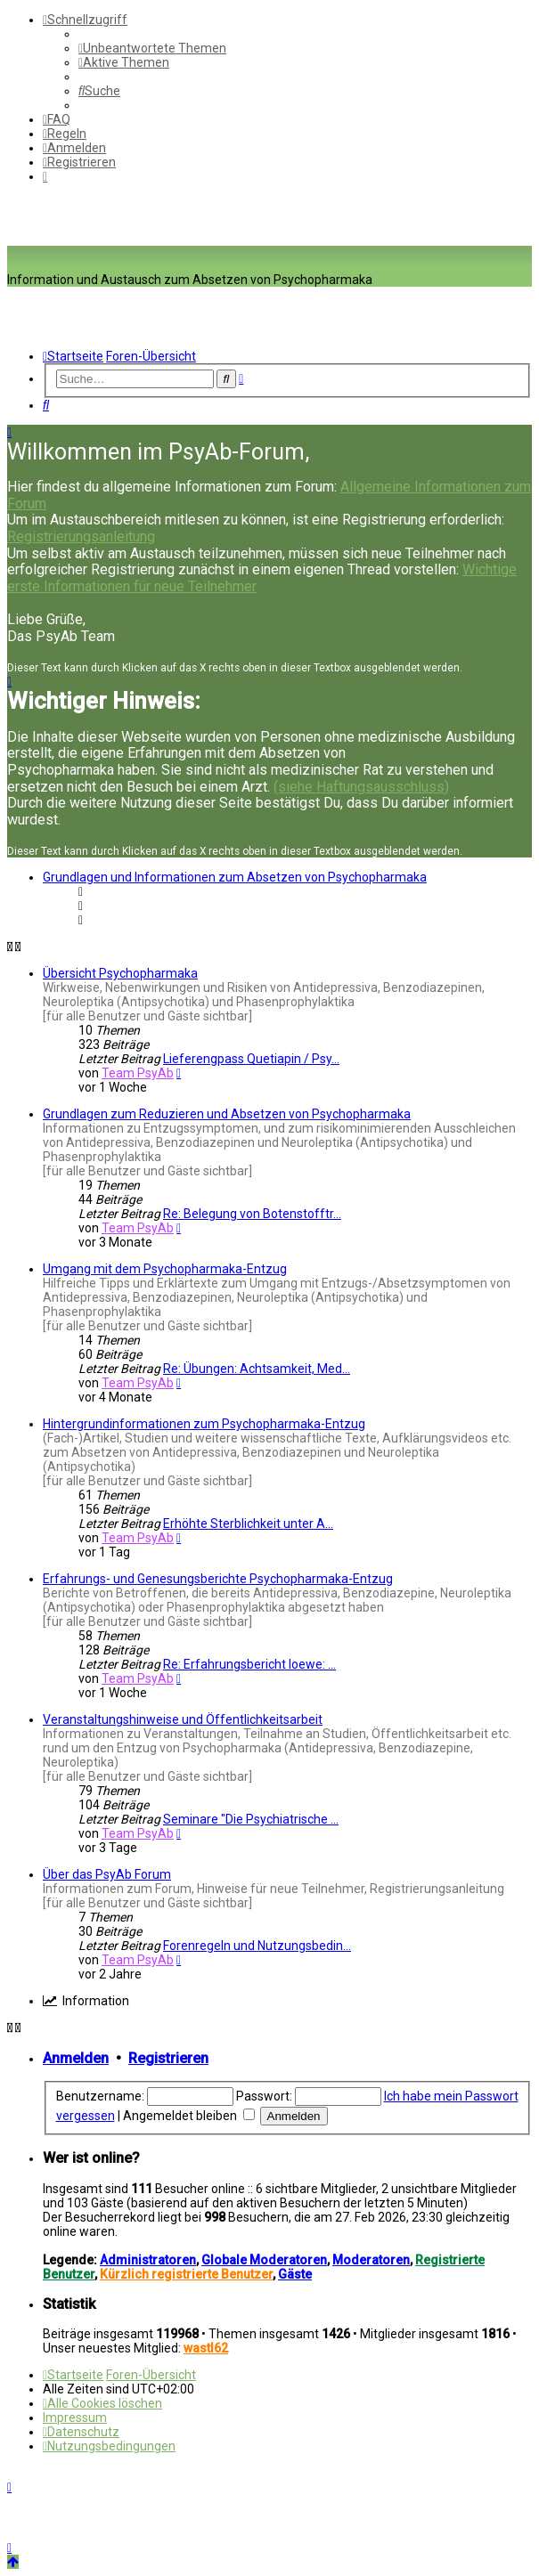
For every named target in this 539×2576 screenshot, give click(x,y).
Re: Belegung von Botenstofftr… (252, 1214)
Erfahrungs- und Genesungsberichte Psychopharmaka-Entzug (218, 1579)
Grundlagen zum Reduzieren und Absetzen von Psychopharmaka (227, 1114)
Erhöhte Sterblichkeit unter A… (248, 1523)
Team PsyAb (138, 1073)
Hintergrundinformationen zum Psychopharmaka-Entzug (204, 1424)
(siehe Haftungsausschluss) (361, 786)
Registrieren (168, 2058)
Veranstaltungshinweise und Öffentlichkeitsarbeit (183, 1719)
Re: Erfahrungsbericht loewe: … (249, 1664)
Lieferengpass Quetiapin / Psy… (251, 1059)
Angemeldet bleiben (189, 2116)
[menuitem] (152, 48)
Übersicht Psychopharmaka (120, 973)
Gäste (295, 2274)
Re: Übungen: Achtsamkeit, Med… (256, 1368)
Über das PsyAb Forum (107, 1874)
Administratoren (148, 2260)
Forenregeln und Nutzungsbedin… (257, 1945)
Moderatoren (371, 2260)
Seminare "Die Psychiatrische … (251, 1819)
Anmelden (76, 2058)
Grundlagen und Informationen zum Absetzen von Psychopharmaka (235, 877)
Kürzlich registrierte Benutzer (186, 2274)
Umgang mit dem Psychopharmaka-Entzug (165, 1269)
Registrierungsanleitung (81, 536)
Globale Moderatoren (264, 2260)
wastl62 (206, 2348)
